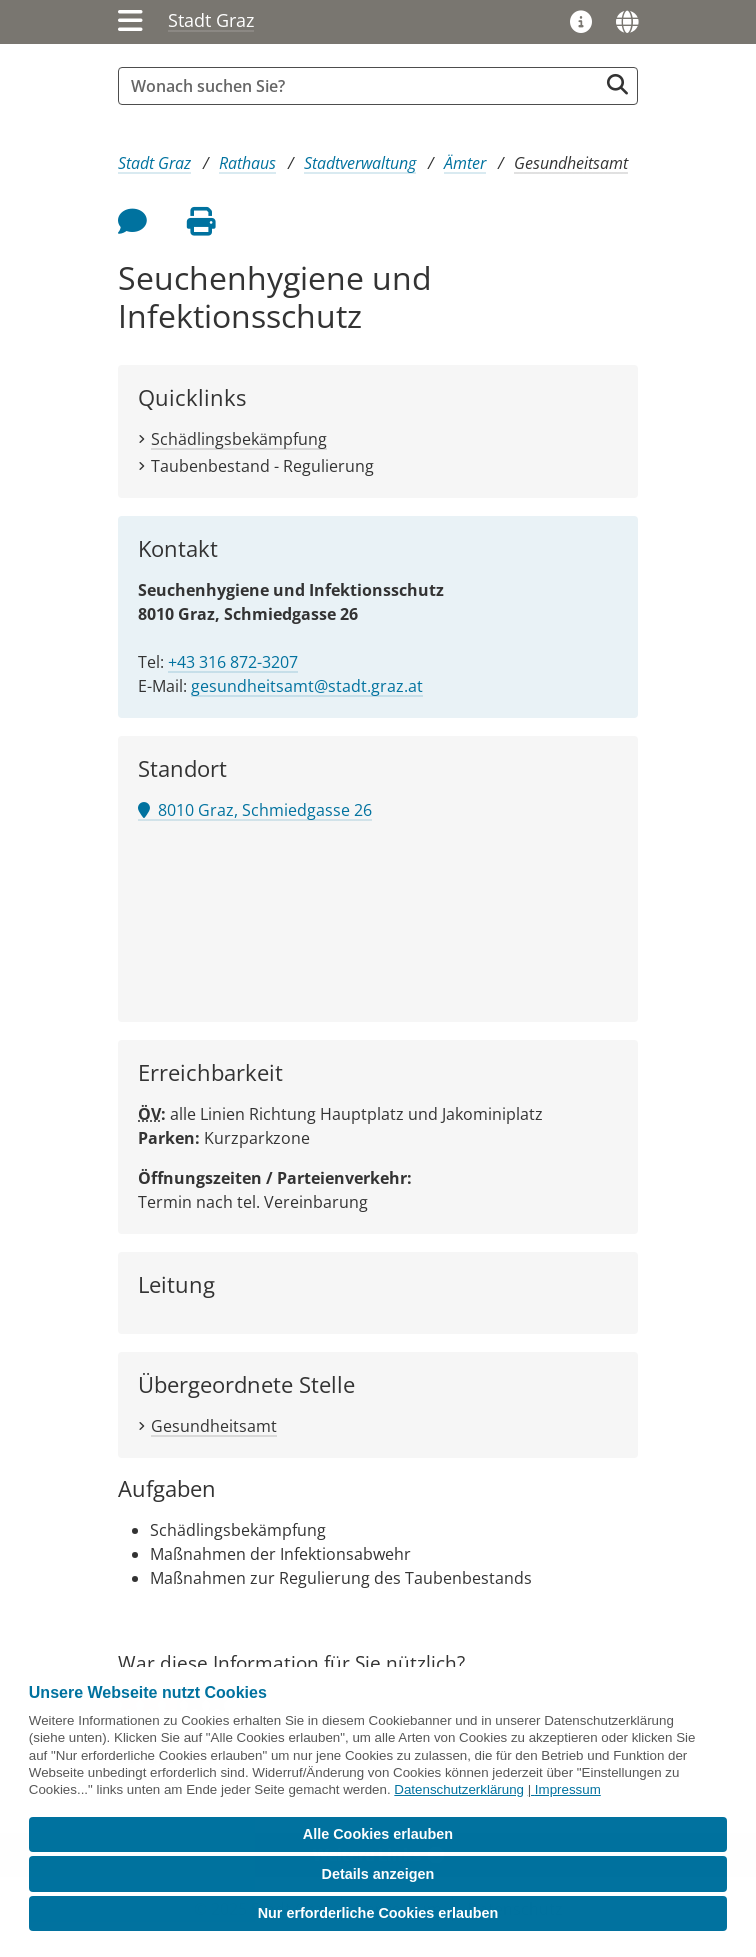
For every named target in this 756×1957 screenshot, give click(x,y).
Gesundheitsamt (571, 163)
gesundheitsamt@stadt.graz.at (307, 686)
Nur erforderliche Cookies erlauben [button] (378, 1913)
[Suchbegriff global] (363, 86)
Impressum (568, 1789)
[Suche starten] (617, 84)
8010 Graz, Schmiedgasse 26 (255, 810)
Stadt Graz (211, 20)
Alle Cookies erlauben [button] (378, 1834)
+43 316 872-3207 (233, 662)
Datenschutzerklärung (459, 1789)
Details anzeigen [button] (378, 1874)
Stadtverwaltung (360, 163)
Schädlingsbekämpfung (239, 439)
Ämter (465, 163)
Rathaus (247, 163)
